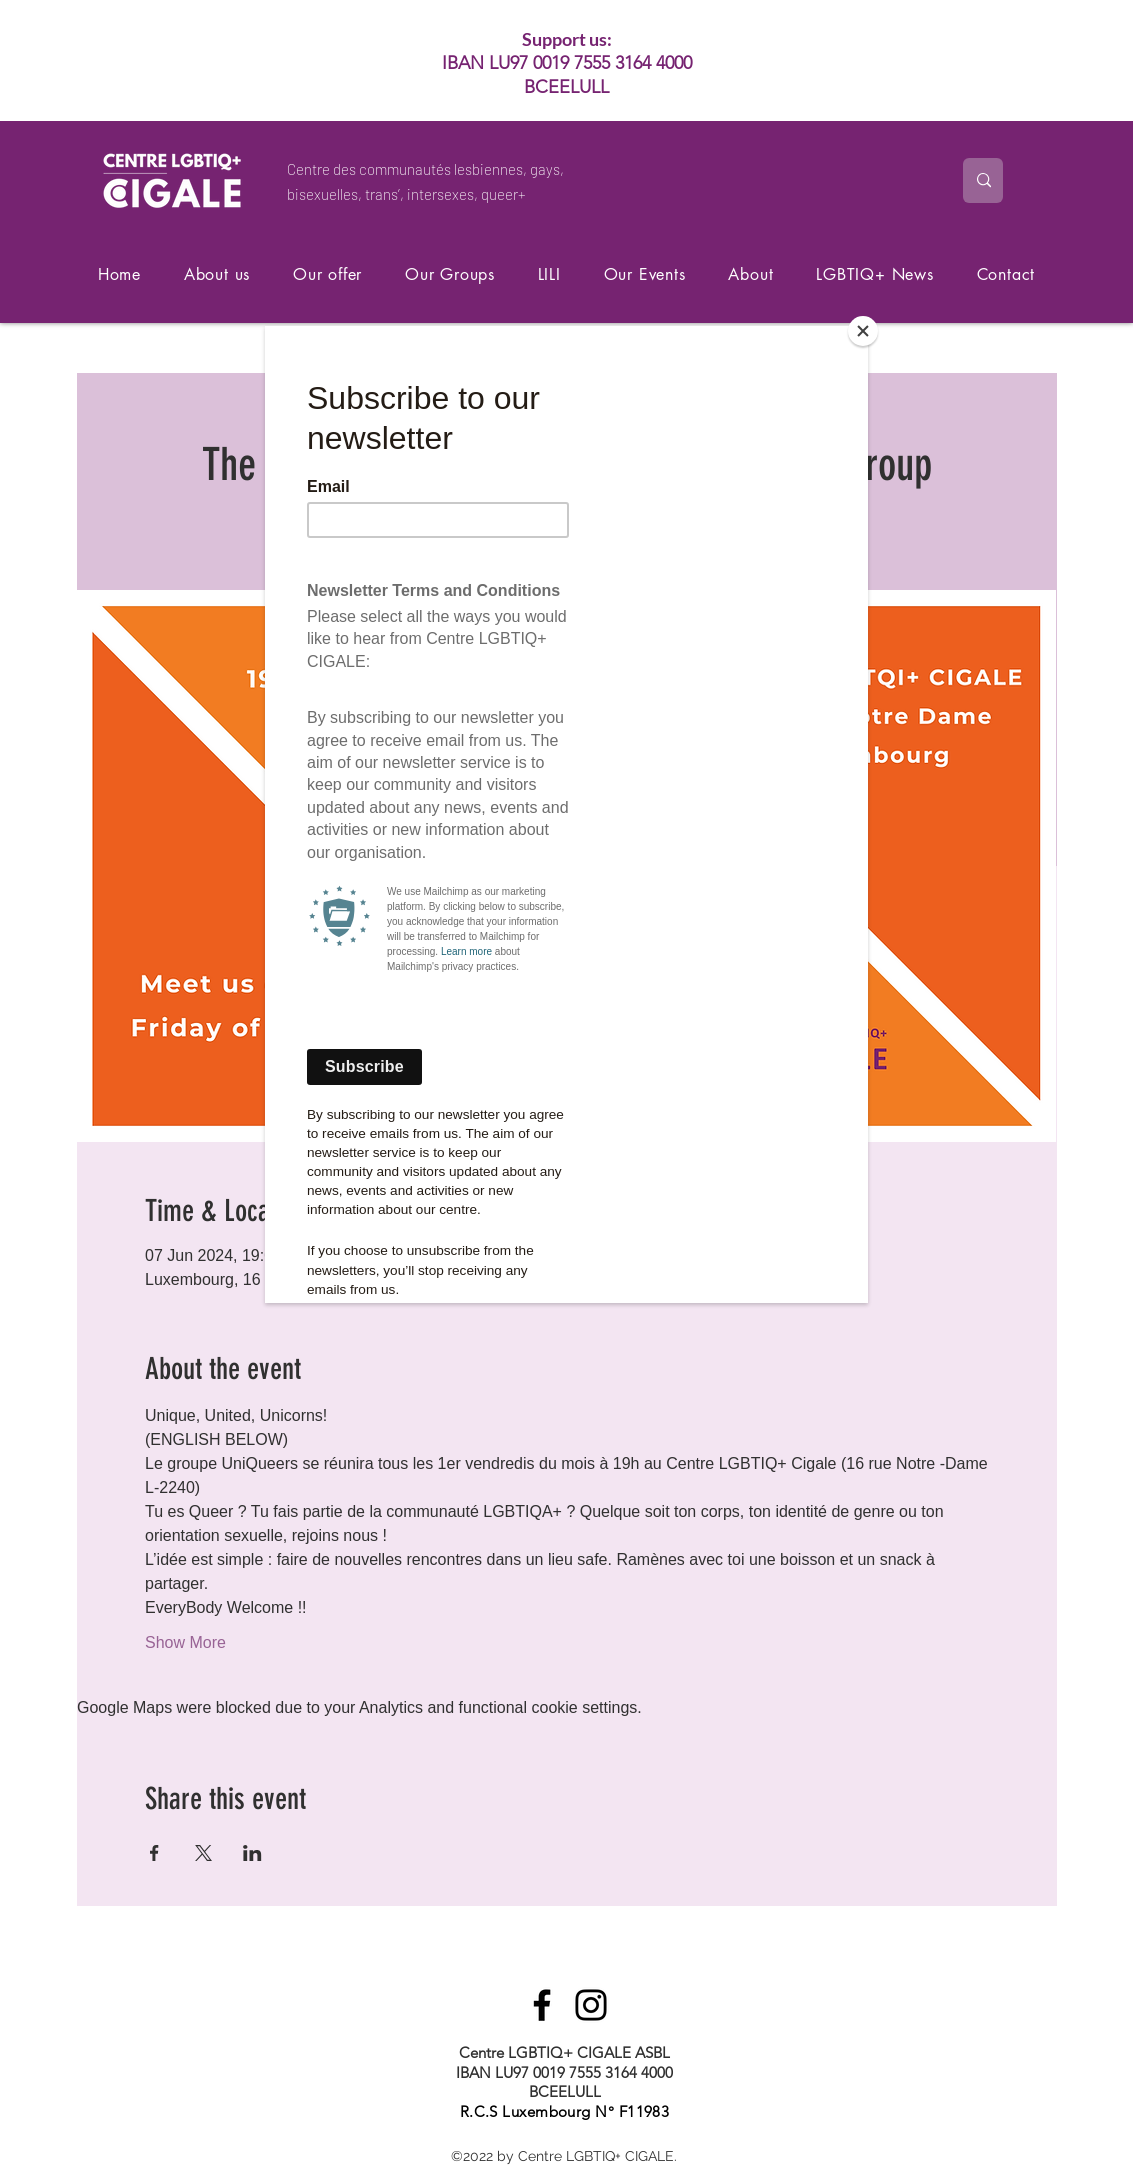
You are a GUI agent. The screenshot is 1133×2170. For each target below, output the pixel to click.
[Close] (863, 331)
